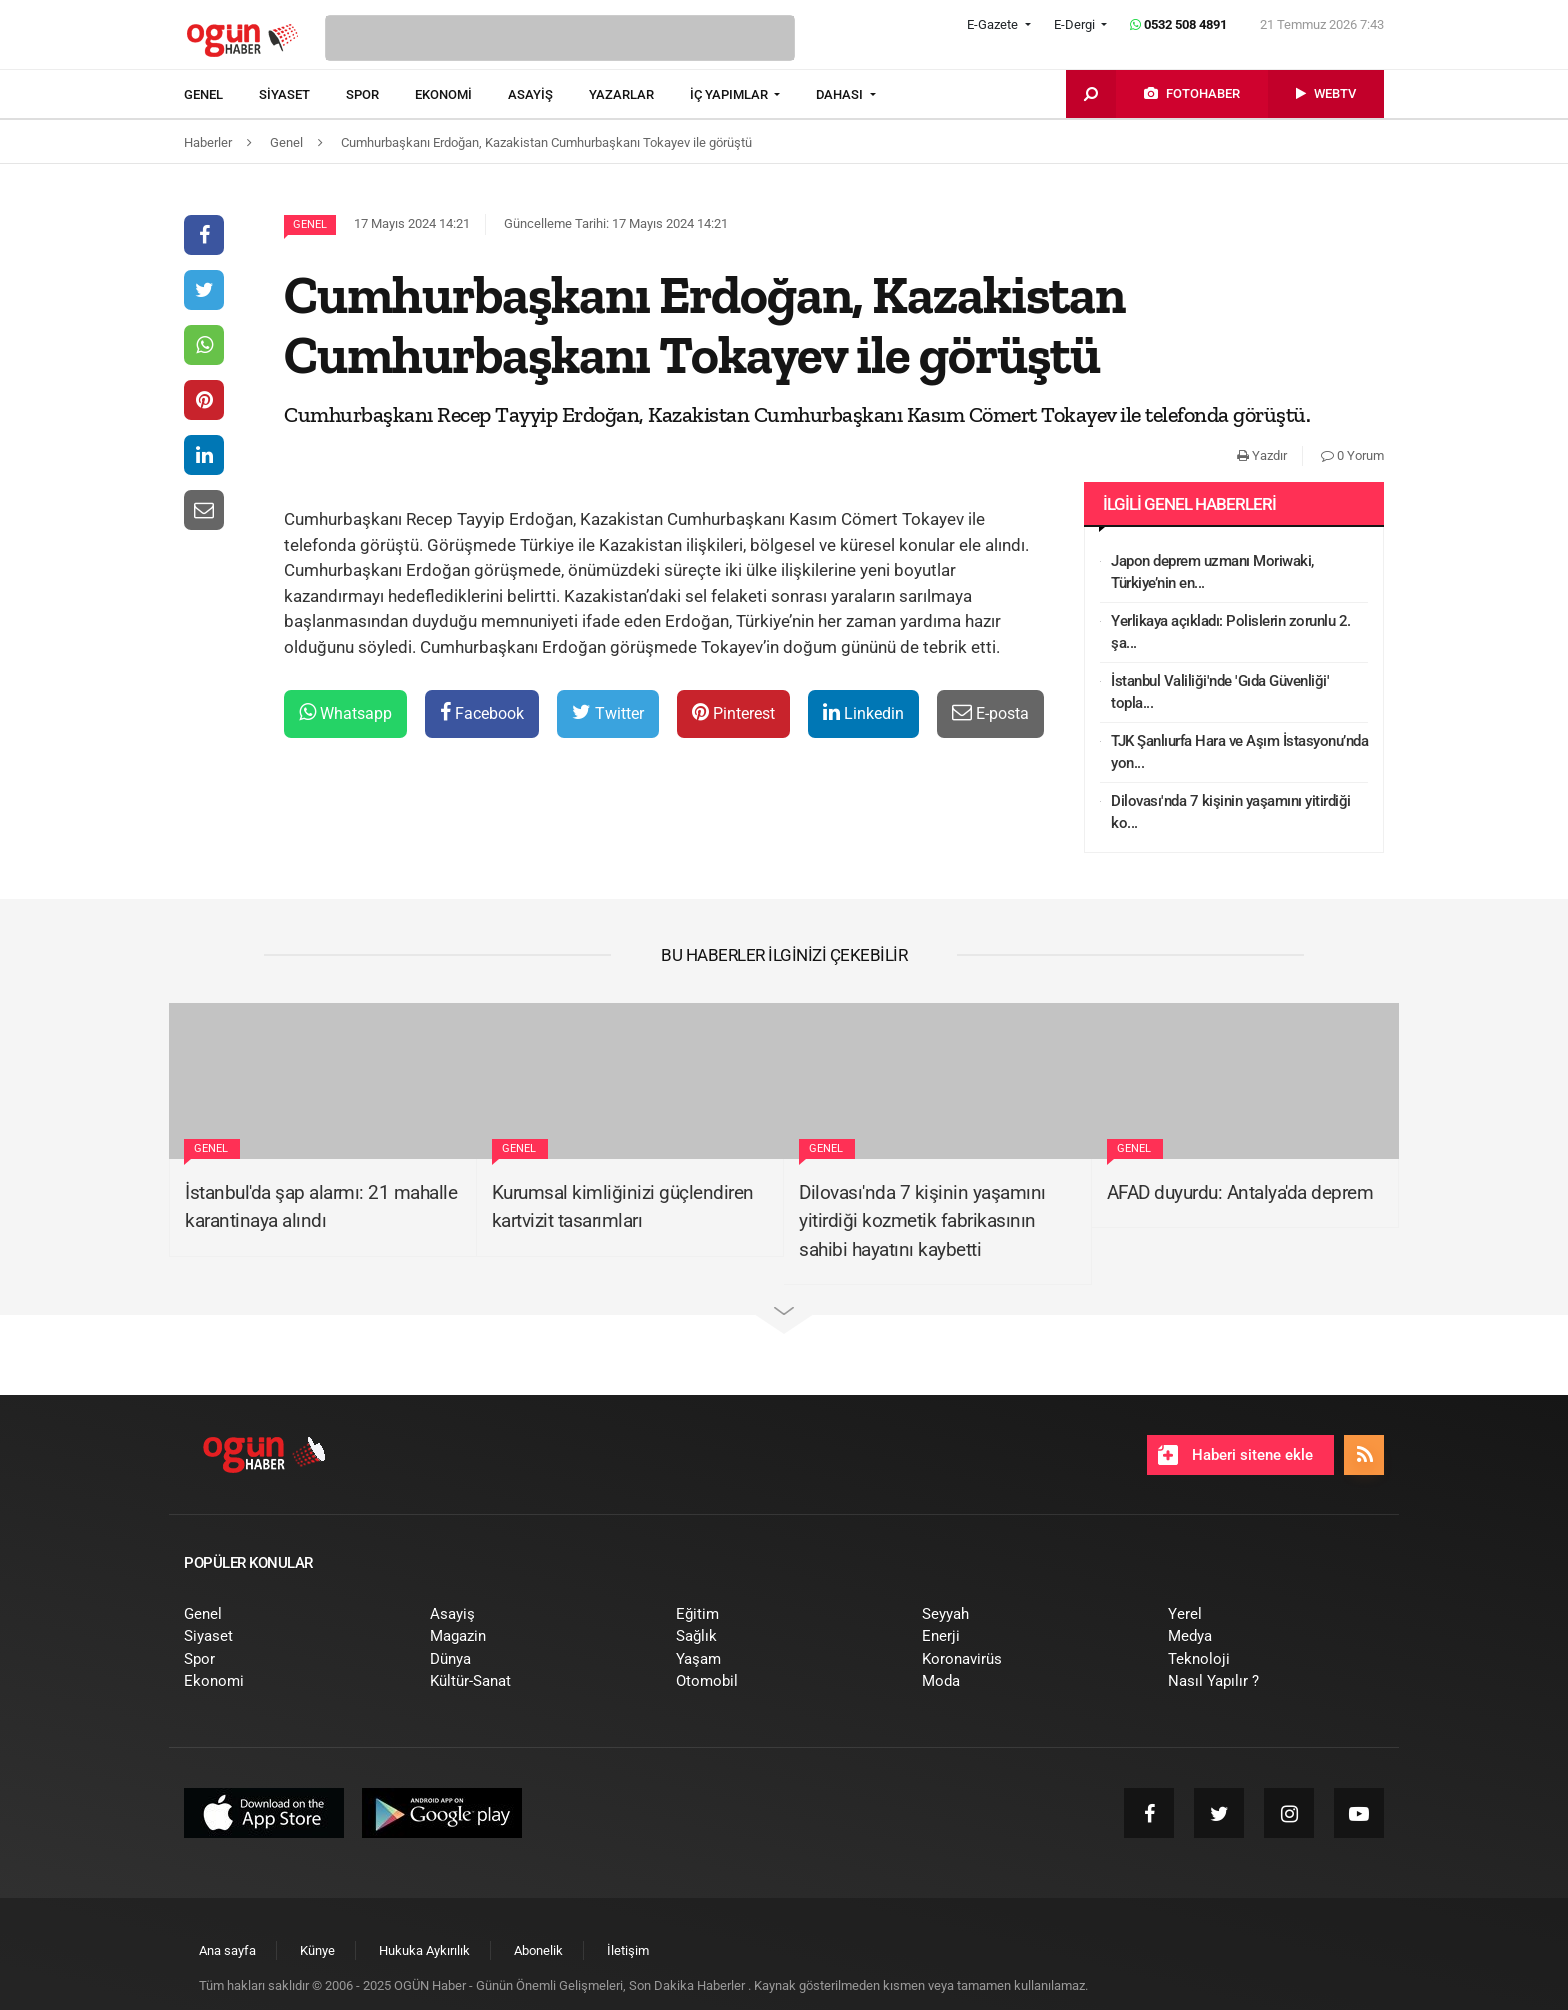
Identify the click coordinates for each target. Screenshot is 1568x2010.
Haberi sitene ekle (1235, 1455)
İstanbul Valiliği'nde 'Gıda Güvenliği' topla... (1220, 692)
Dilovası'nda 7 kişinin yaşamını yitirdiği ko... (1231, 812)
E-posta (990, 712)
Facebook (482, 712)
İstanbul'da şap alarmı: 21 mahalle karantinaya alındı (321, 1207)
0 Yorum (1352, 455)
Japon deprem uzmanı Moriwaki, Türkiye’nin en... (1212, 572)
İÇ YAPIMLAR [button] (730, 94)
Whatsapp (345, 712)
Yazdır (1262, 455)
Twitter (608, 712)
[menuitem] (221, 95)
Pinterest (733, 712)
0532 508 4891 (1178, 24)
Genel (310, 224)
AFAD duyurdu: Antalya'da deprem (1240, 1192)
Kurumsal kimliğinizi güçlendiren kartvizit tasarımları (623, 1207)
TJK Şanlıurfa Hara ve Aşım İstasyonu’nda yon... (1239, 752)
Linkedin (863, 712)
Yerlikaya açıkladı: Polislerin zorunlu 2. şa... (1231, 632)
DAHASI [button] (841, 94)
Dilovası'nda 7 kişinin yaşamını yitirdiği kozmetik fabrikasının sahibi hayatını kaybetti (922, 1221)
